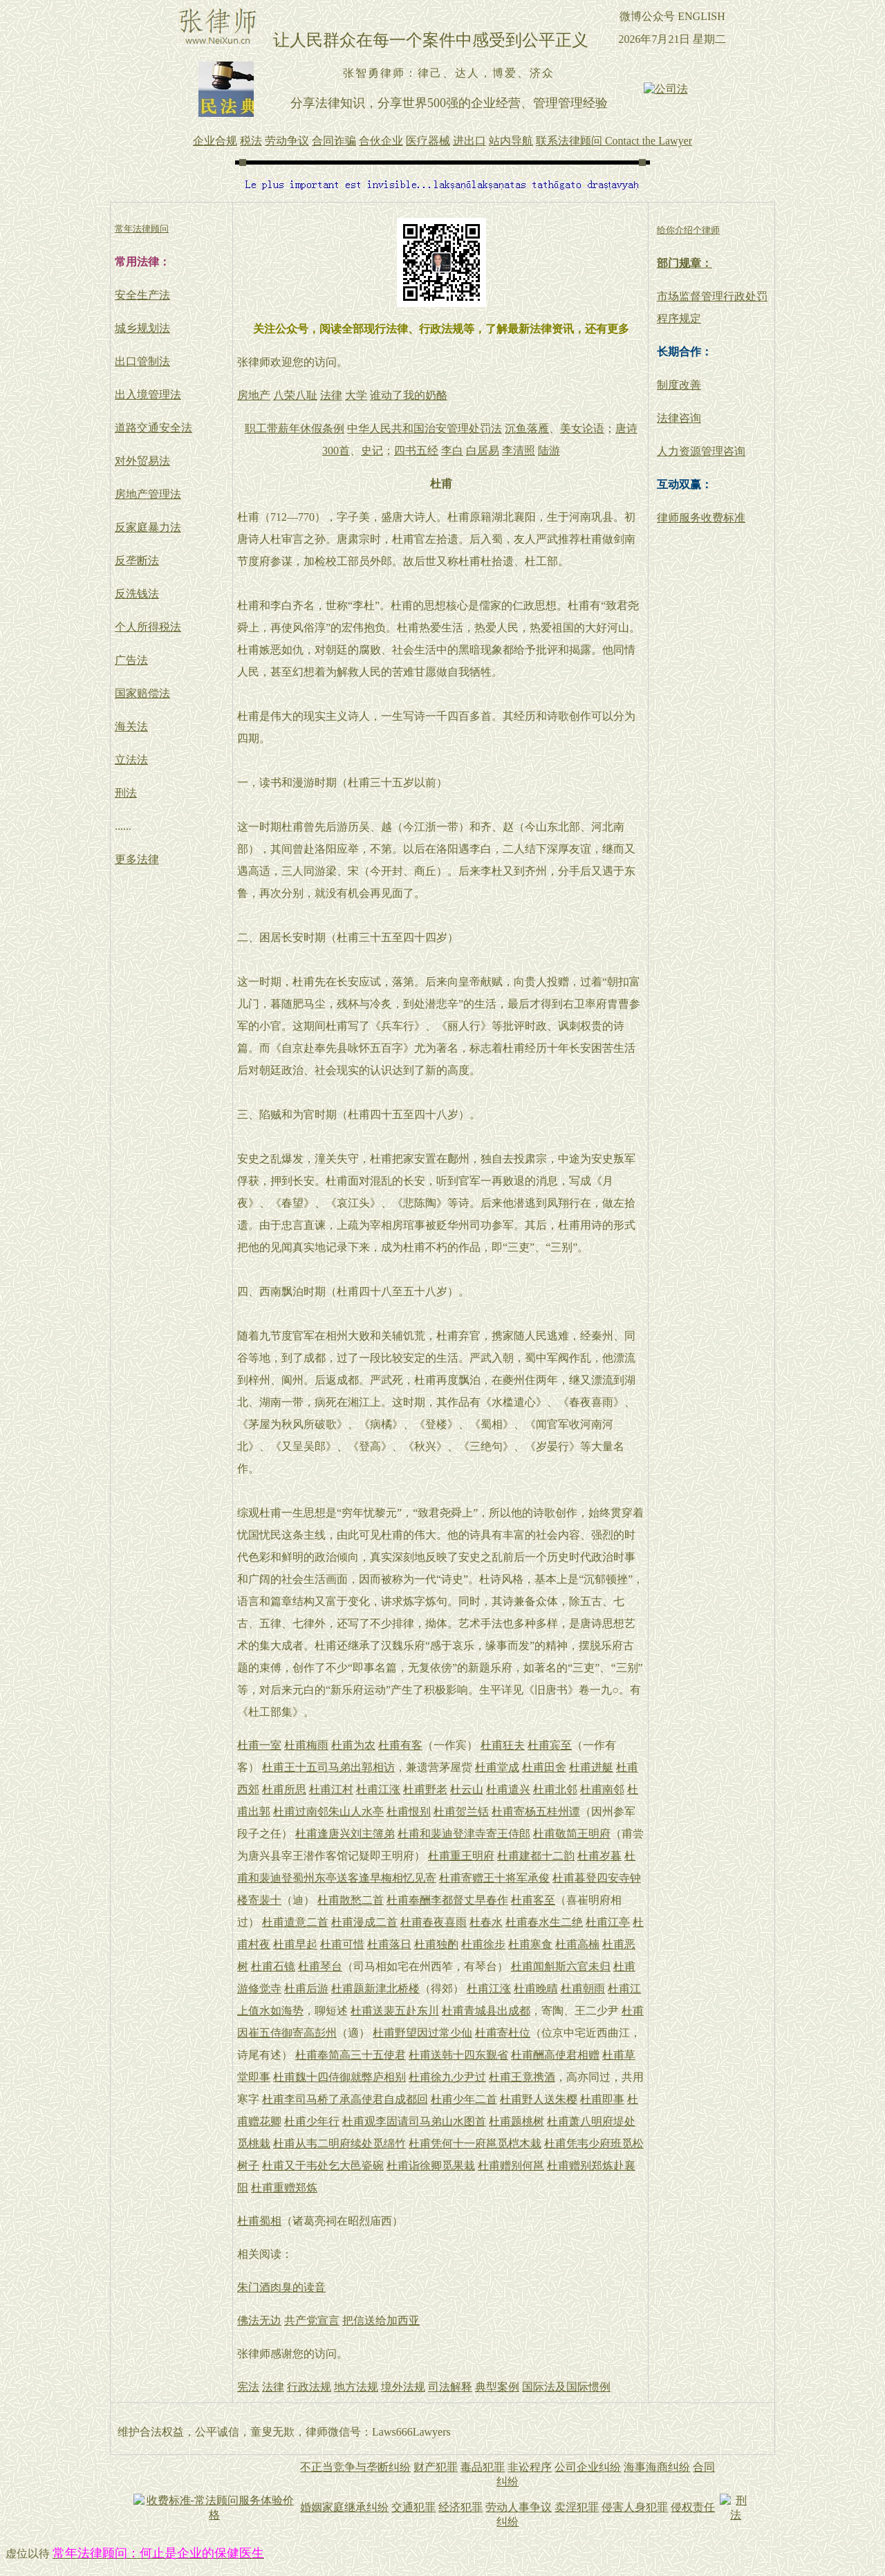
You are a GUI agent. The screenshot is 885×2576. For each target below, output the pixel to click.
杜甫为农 (353, 1745)
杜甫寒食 (530, 1944)
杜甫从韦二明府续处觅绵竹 (339, 2143)
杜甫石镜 (273, 1966)
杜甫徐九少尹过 (447, 2077)
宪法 (248, 2387)
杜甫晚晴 (536, 1988)
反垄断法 (137, 560)
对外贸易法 (142, 461)
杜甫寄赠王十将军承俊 (494, 1878)
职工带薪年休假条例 (294, 428)
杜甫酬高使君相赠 (555, 2055)
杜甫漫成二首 (364, 1922)
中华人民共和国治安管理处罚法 (424, 428)
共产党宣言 (311, 2320)
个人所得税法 (148, 627)
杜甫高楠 (577, 1944)
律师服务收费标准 (701, 517)
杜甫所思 (284, 1789)
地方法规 (356, 2387)
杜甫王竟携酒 (522, 2077)
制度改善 (679, 385)
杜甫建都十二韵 (536, 1856)
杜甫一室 (259, 1745)
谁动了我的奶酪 (408, 395)
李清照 (518, 450)
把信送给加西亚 (381, 2320)
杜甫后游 (306, 1988)
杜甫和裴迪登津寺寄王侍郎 (464, 1834)
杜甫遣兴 (508, 1789)
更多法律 (137, 859)
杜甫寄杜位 (502, 2033)
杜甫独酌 (436, 1944)
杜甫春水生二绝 (544, 1922)
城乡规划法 (142, 328)
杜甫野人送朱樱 (538, 2099)
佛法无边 (259, 2320)
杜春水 (486, 1922)
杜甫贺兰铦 (461, 1811)
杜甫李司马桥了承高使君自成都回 (345, 2099)
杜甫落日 (389, 1944)
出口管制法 (142, 361)
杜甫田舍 (544, 1767)
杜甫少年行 (311, 2121)
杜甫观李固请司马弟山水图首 (414, 2121)
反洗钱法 (137, 594)
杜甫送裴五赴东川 (395, 2011)
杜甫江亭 (608, 1922)
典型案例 (497, 2387)
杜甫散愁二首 (350, 1900)
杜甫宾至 (550, 1745)
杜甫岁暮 (599, 1856)
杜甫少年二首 (464, 2099)
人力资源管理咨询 (701, 451)
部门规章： (684, 263)
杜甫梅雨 (306, 1745)
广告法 (131, 660)
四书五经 (416, 450)
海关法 (131, 726)
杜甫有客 (400, 1745)
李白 (452, 450)
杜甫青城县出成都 (486, 2011)
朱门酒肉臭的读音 (281, 2287)
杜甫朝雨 (583, 1988)
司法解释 (450, 2387)
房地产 (253, 395)
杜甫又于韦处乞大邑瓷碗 (323, 2165)
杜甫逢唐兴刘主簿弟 (345, 1834)
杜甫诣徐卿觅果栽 (430, 2165)
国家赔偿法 (142, 693)
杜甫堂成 (497, 1767)
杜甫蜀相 (259, 2221)
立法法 (131, 760)
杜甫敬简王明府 (572, 1834)
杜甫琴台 (320, 1966)
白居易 (482, 450)
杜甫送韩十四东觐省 (458, 2055)
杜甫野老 (425, 1789)
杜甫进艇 (591, 1767)
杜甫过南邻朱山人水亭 (328, 1811)
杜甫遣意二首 (295, 1922)
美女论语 (582, 428)
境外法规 (403, 2387)
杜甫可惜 (342, 1944)
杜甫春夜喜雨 (433, 1922)
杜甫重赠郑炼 (284, 2188)
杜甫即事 (602, 2099)
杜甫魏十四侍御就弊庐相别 (339, 2077)
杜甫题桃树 (516, 2121)
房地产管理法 (148, 494)
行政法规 (309, 2387)
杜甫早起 (295, 1944)
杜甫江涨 (378, 1789)
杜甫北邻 (555, 1789)
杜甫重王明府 (461, 1856)
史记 (372, 450)
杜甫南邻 (602, 1789)
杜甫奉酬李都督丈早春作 (447, 1900)
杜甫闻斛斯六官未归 (561, 1966)
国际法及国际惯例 (566, 2387)
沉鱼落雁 (527, 428)
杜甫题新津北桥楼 (375, 1988)
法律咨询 (679, 418)
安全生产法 (142, 295)
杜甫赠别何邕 (511, 2165)
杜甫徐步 (483, 1944)
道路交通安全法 (153, 428)
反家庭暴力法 (148, 527)
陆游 (549, 450)
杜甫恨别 (408, 1811)
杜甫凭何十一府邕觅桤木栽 (475, 2143)
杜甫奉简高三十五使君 (350, 2055)
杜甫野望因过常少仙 (422, 2033)
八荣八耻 (295, 395)
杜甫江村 (331, 1789)
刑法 (126, 793)
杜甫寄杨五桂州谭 (536, 1811)
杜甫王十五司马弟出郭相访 (328, 1767)
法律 (331, 395)
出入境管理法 (148, 394)
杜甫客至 (533, 1900)
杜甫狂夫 (503, 1745)
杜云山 (466, 1789)
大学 (356, 395)
